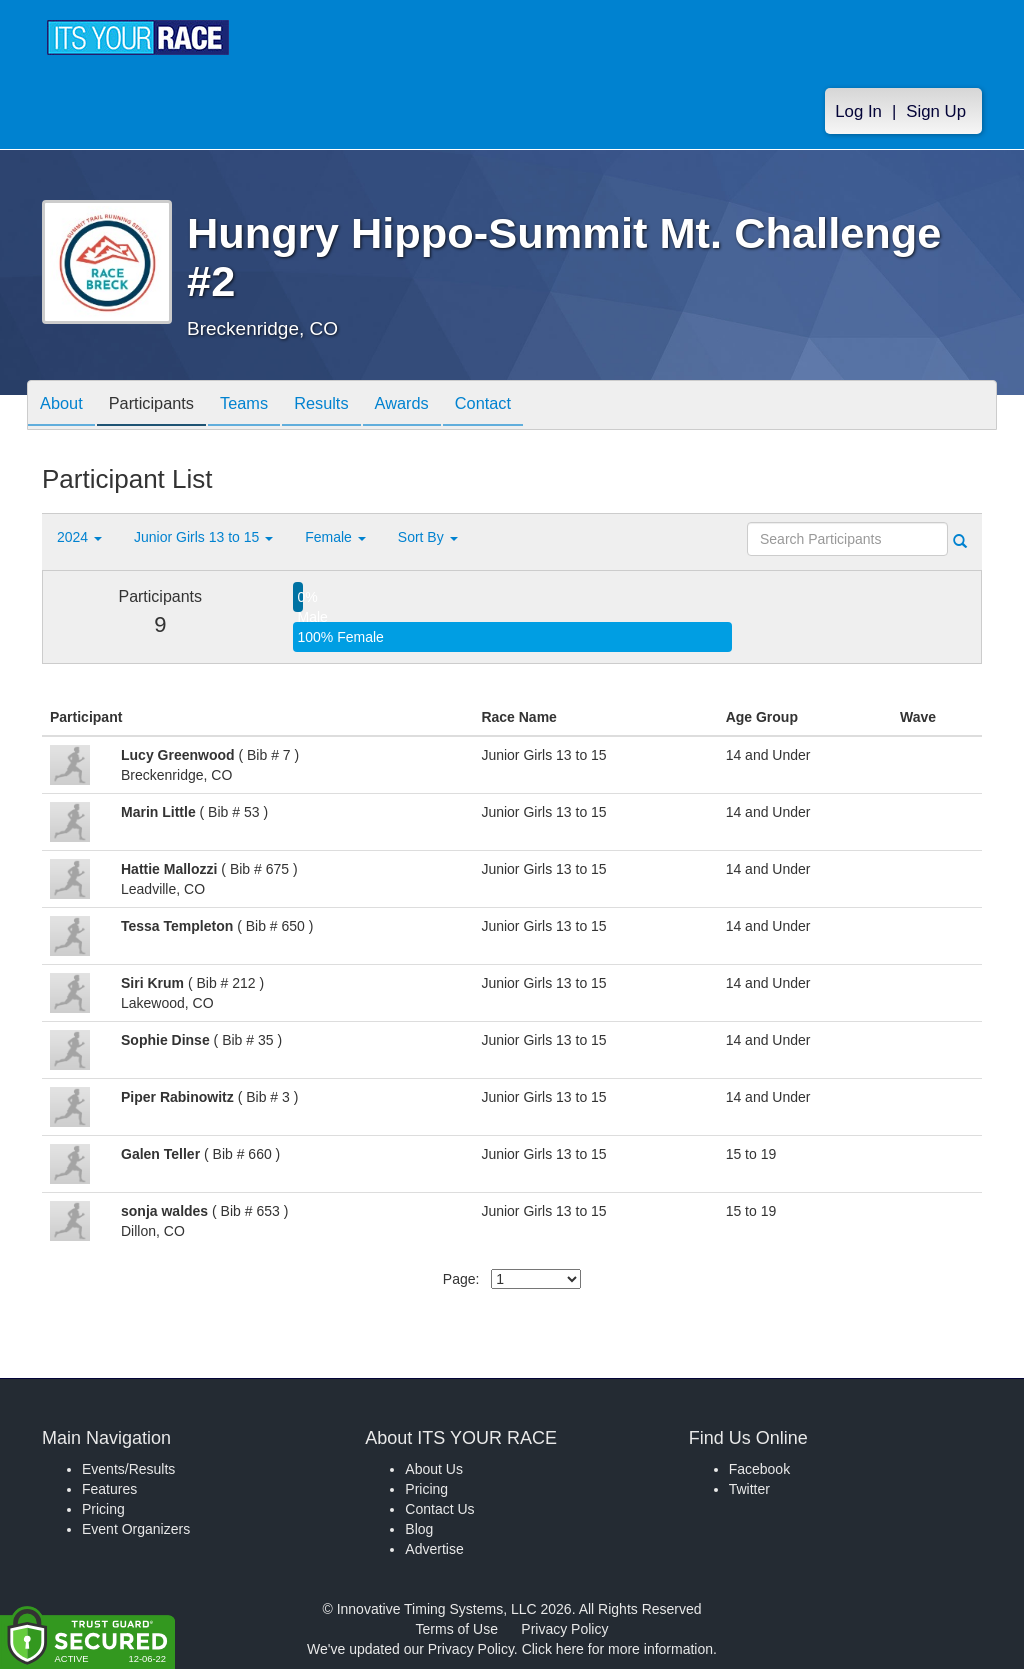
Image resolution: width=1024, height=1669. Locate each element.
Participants (163, 406)
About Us (434, 1469)
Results (348, 406)
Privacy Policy (564, 1629)
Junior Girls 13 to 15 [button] (203, 537)
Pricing (103, 1509)
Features (109, 1489)
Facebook (759, 1469)
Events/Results (128, 1469)
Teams (263, 406)
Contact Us (439, 1509)
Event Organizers (136, 1529)
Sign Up (936, 111)
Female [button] (335, 537)
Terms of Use (457, 1629)
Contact (525, 406)
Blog (419, 1529)
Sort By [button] (428, 537)
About (65, 406)
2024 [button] (79, 537)
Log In (858, 111)
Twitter (749, 1489)
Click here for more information (617, 1649)
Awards (436, 406)
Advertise (434, 1549)
